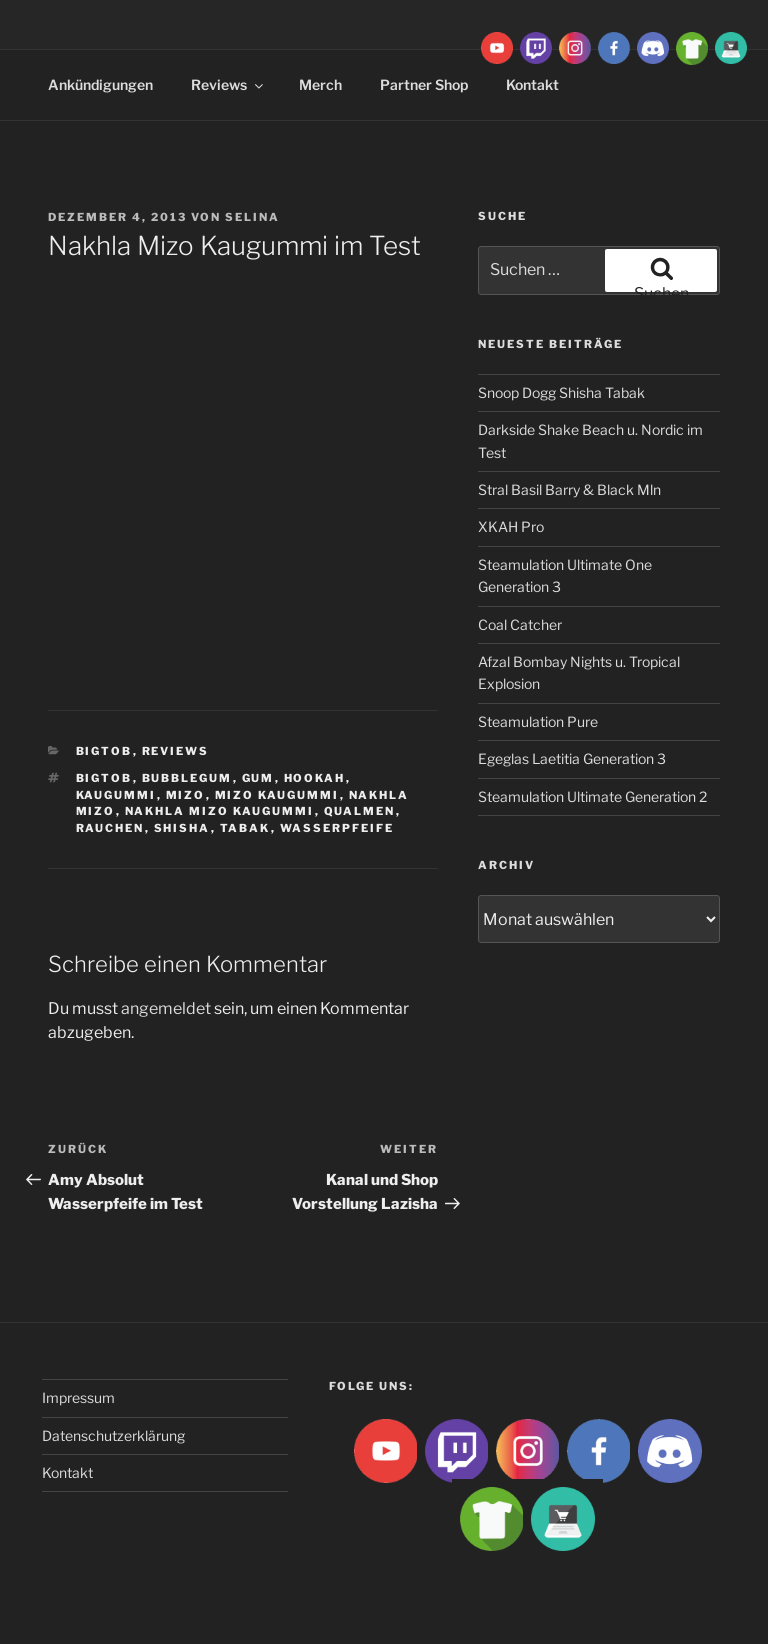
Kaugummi (116, 795)
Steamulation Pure (538, 721)
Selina (252, 217)
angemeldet (166, 1008)
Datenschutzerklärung (113, 1435)
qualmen (360, 811)
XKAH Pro (511, 526)
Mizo (186, 795)
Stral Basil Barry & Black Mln (569, 489)
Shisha (182, 828)
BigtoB (104, 751)
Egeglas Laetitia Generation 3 (572, 758)
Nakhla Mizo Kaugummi (220, 811)
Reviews (228, 84)
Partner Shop (424, 84)
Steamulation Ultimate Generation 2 (592, 796)
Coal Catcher (520, 624)
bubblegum (187, 778)
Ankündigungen (100, 84)
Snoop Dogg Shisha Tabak (561, 392)
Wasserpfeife (337, 828)
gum (258, 778)
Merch (320, 84)
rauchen (110, 828)
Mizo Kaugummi (277, 795)
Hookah (315, 778)
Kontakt (67, 1472)
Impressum (78, 1397)
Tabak (245, 828)
